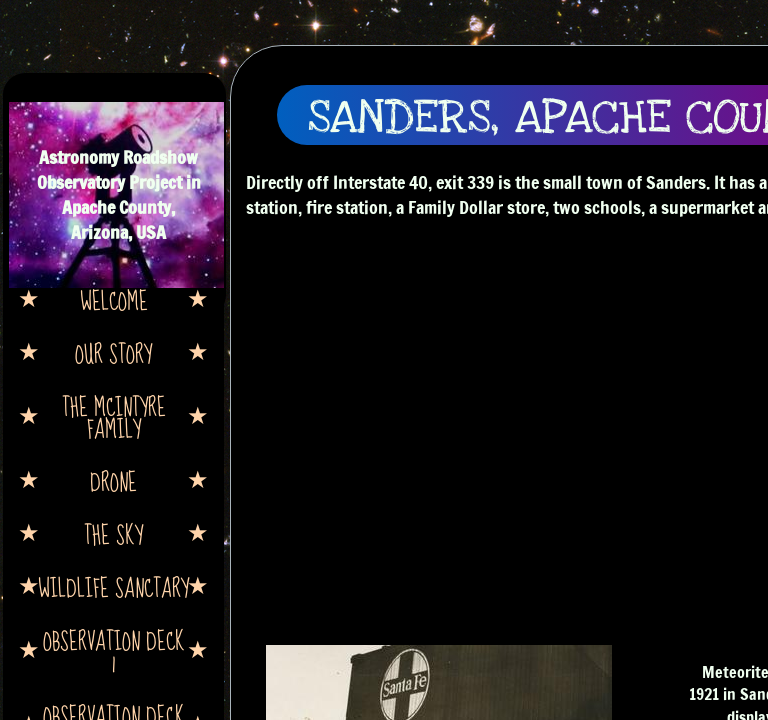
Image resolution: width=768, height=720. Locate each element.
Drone (113, 481)
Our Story (113, 353)
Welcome (114, 300)
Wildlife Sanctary (113, 587)
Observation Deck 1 (114, 651)
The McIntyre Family (114, 417)
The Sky (113, 534)
